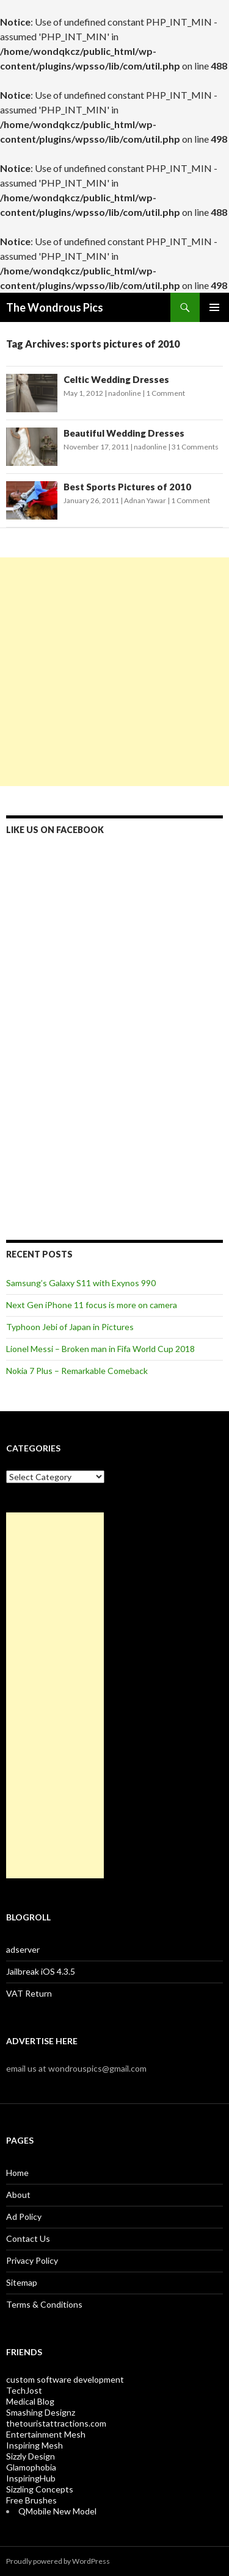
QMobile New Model (57, 2511)
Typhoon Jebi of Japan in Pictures (70, 1327)
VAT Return (29, 1993)
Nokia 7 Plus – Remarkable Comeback (77, 1370)
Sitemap (21, 2282)
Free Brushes (31, 2500)
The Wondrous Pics (54, 307)
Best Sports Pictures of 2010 (127, 486)
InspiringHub (31, 2478)
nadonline (124, 393)
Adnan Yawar (145, 500)
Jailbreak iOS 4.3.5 (40, 1971)
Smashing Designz (40, 2412)
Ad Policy (24, 2216)
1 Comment (165, 393)
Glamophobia (31, 2467)
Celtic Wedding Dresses (116, 379)
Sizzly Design (30, 2456)
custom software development (65, 2379)
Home (17, 2172)
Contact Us (28, 2238)
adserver (23, 1949)
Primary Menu (214, 307)
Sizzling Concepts (39, 2489)
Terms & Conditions (44, 2304)
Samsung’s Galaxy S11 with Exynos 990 (81, 1283)
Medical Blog (30, 2401)
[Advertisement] (114, 671)
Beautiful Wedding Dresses (124, 433)
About (18, 2194)
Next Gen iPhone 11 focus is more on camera (91, 1305)
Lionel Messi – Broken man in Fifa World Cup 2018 (100, 1348)
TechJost (24, 2390)
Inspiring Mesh (34, 2445)
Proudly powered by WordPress (58, 2561)
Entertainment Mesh (45, 2434)
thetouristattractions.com (56, 2423)
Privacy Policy (32, 2260)
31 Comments (195, 446)
